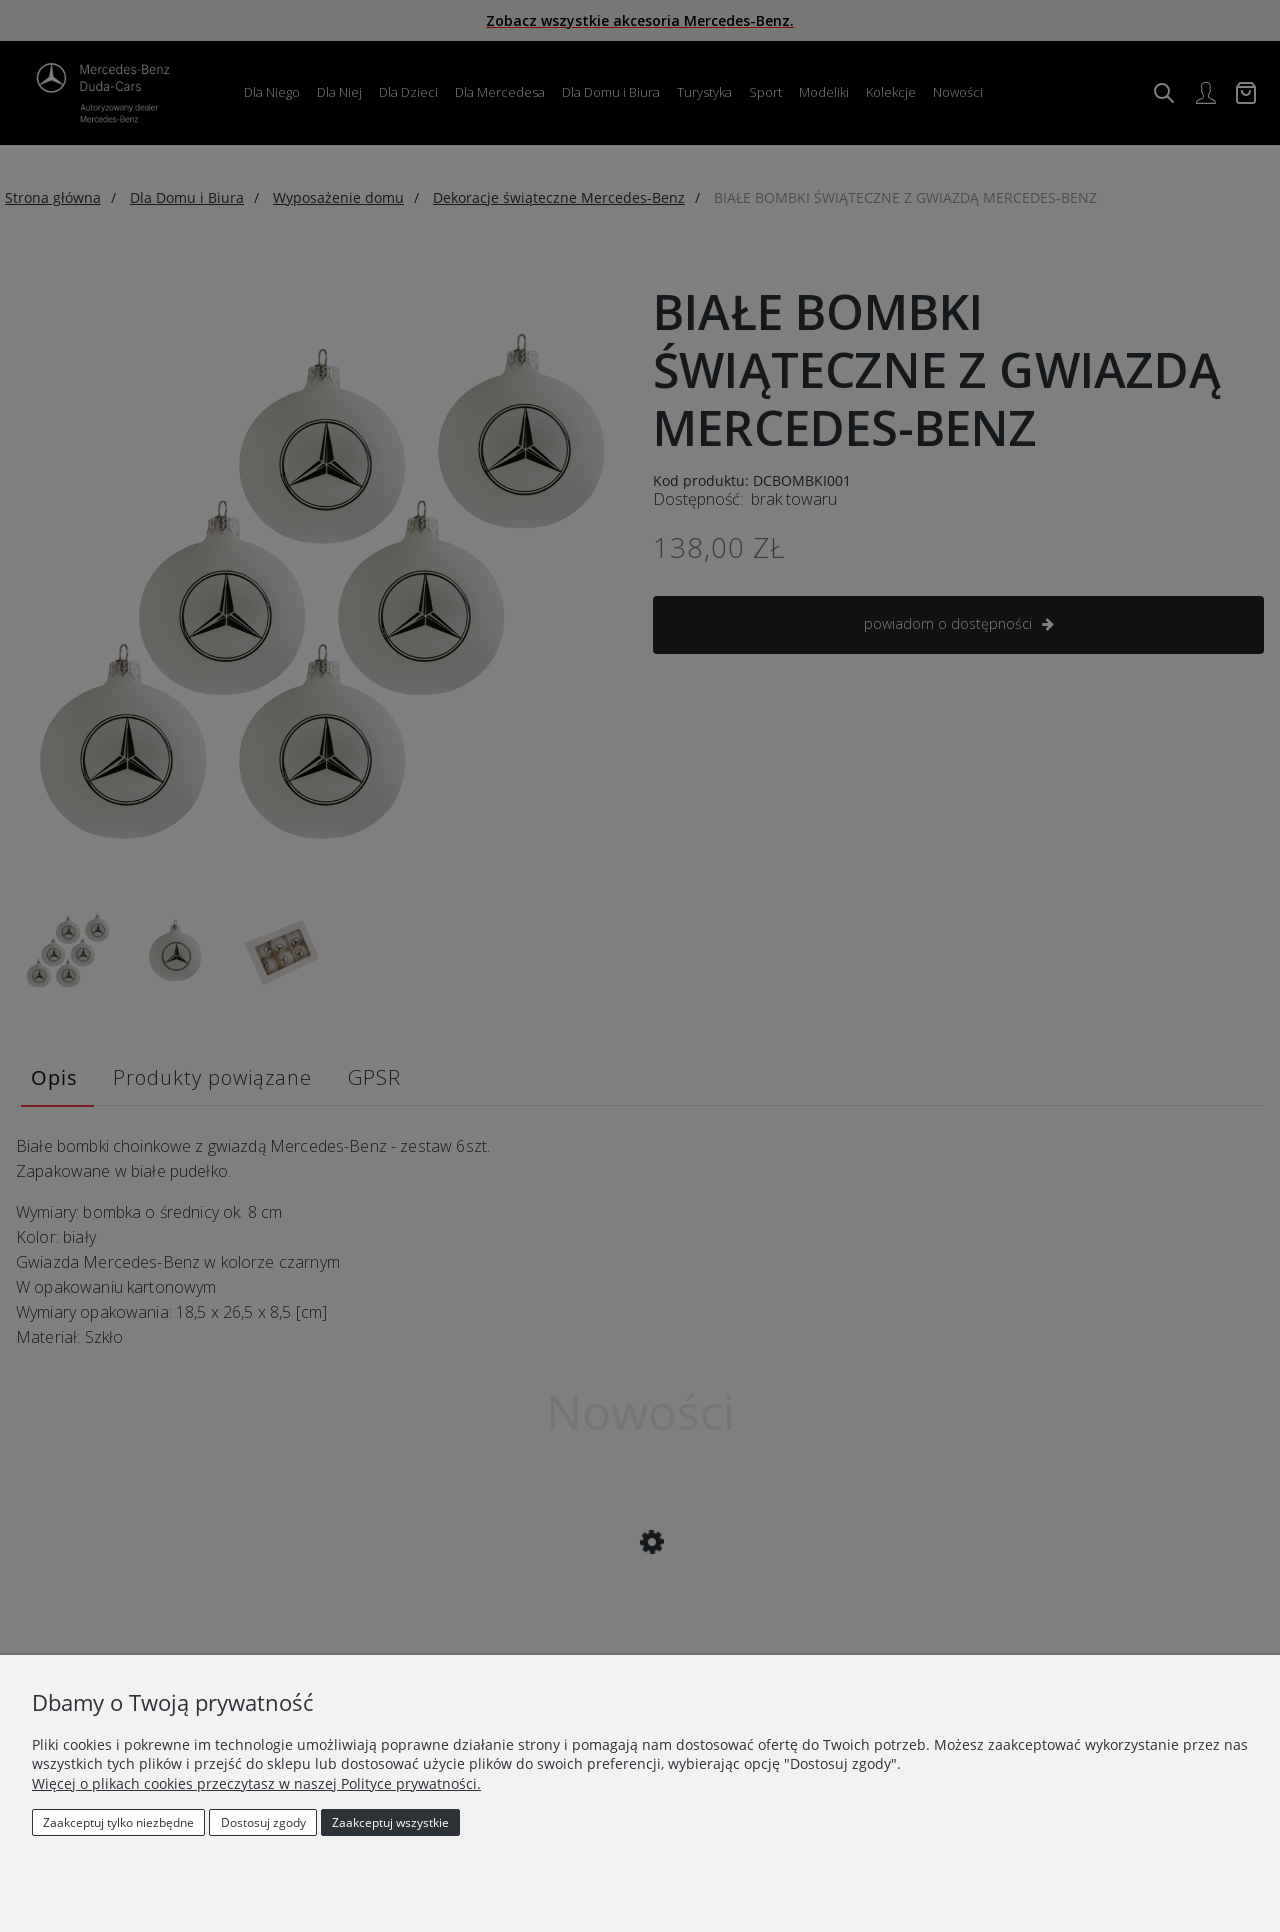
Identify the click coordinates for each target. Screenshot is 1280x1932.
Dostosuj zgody (263, 1822)
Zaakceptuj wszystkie (390, 1822)
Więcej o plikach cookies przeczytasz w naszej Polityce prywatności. (256, 1783)
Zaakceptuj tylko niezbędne (118, 1822)
